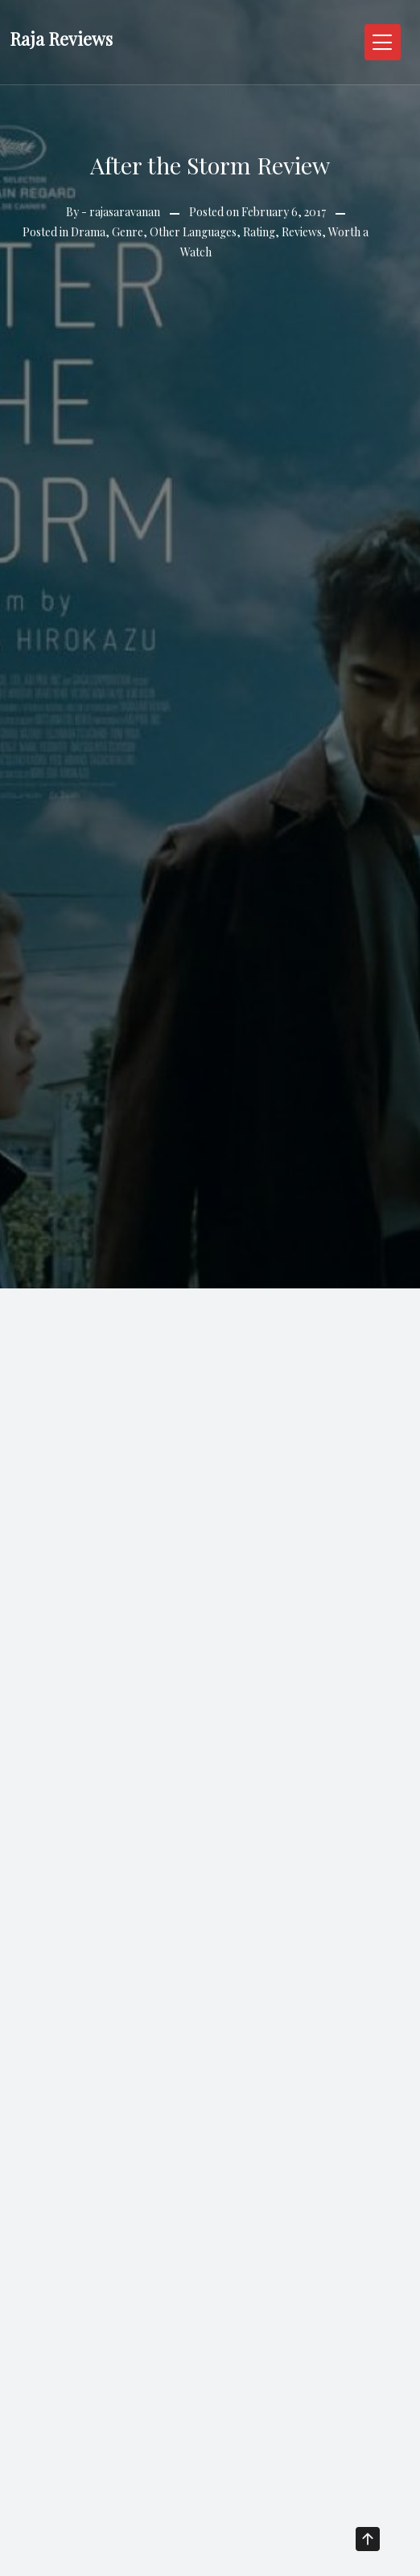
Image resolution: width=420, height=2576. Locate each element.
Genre (127, 232)
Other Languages (193, 232)
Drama (88, 232)
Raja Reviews (61, 38)
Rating (259, 232)
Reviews (302, 232)
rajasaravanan (124, 211)
